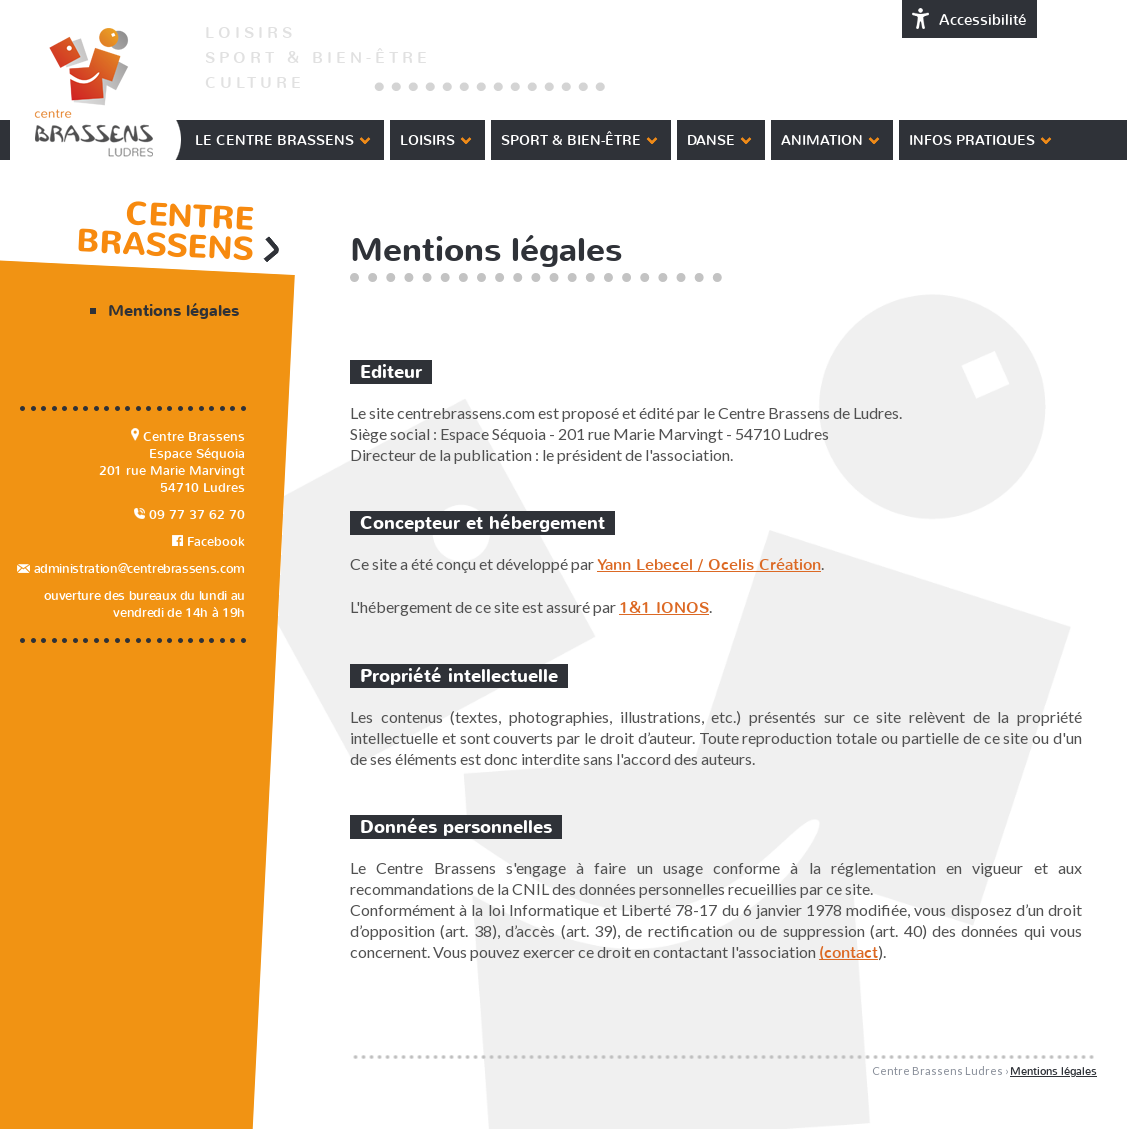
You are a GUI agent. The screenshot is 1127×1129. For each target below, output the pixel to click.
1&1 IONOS (664, 607)
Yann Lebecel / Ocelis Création (709, 564)
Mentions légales (173, 311)
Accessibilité (969, 19)
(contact (848, 952)
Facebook (208, 541)
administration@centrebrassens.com (131, 568)
